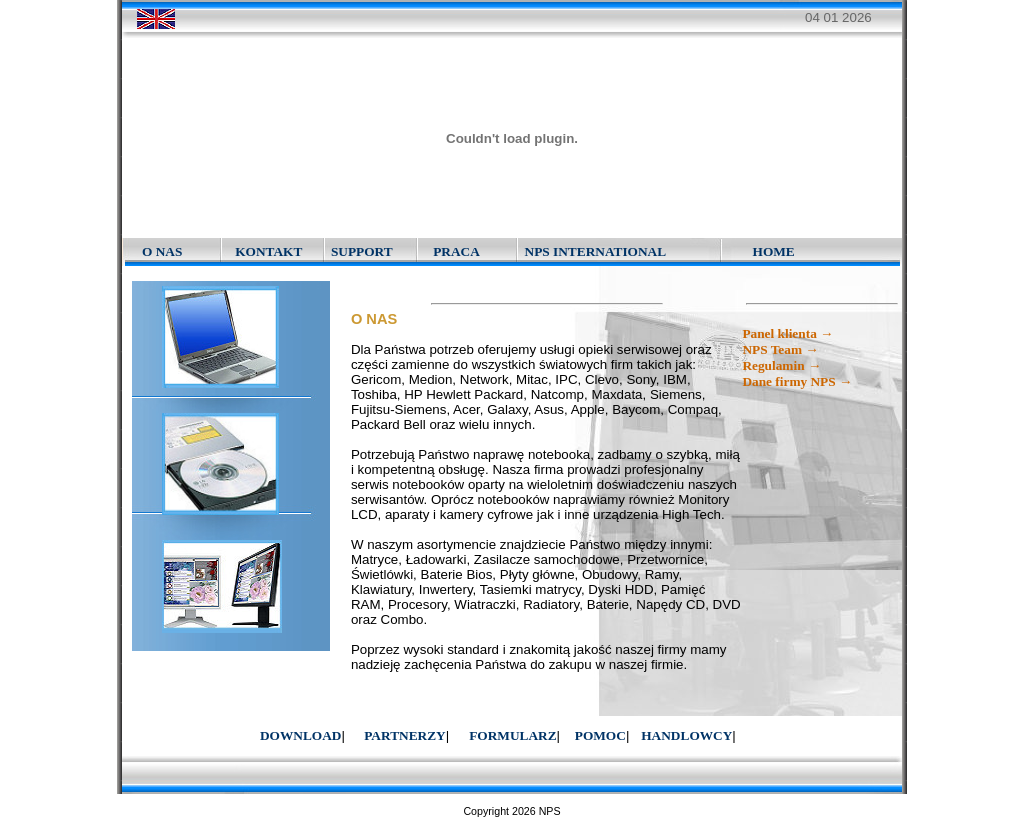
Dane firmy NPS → (797, 381)
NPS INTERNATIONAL (596, 251)
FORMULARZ (512, 735)
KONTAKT (268, 251)
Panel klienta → (787, 333)
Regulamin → (781, 365)
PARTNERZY (404, 735)
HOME (774, 251)
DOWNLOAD (300, 735)
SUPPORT (362, 251)
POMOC (600, 735)
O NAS (162, 251)
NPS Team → (780, 349)
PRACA (456, 251)
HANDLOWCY (686, 735)
